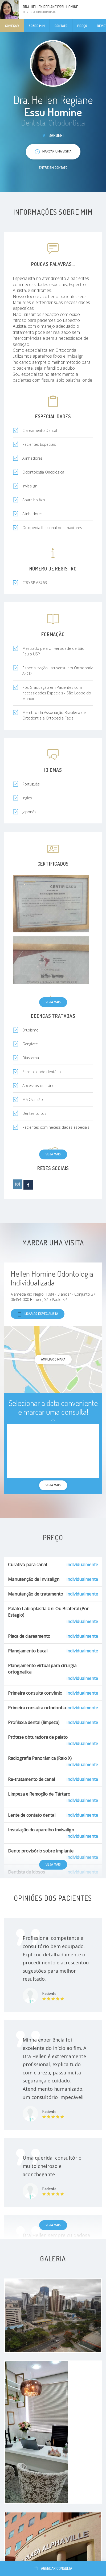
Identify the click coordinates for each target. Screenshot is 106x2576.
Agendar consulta (53, 2568)
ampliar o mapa (53, 1359)
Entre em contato (53, 167)
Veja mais (53, 1002)
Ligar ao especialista (37, 1313)
